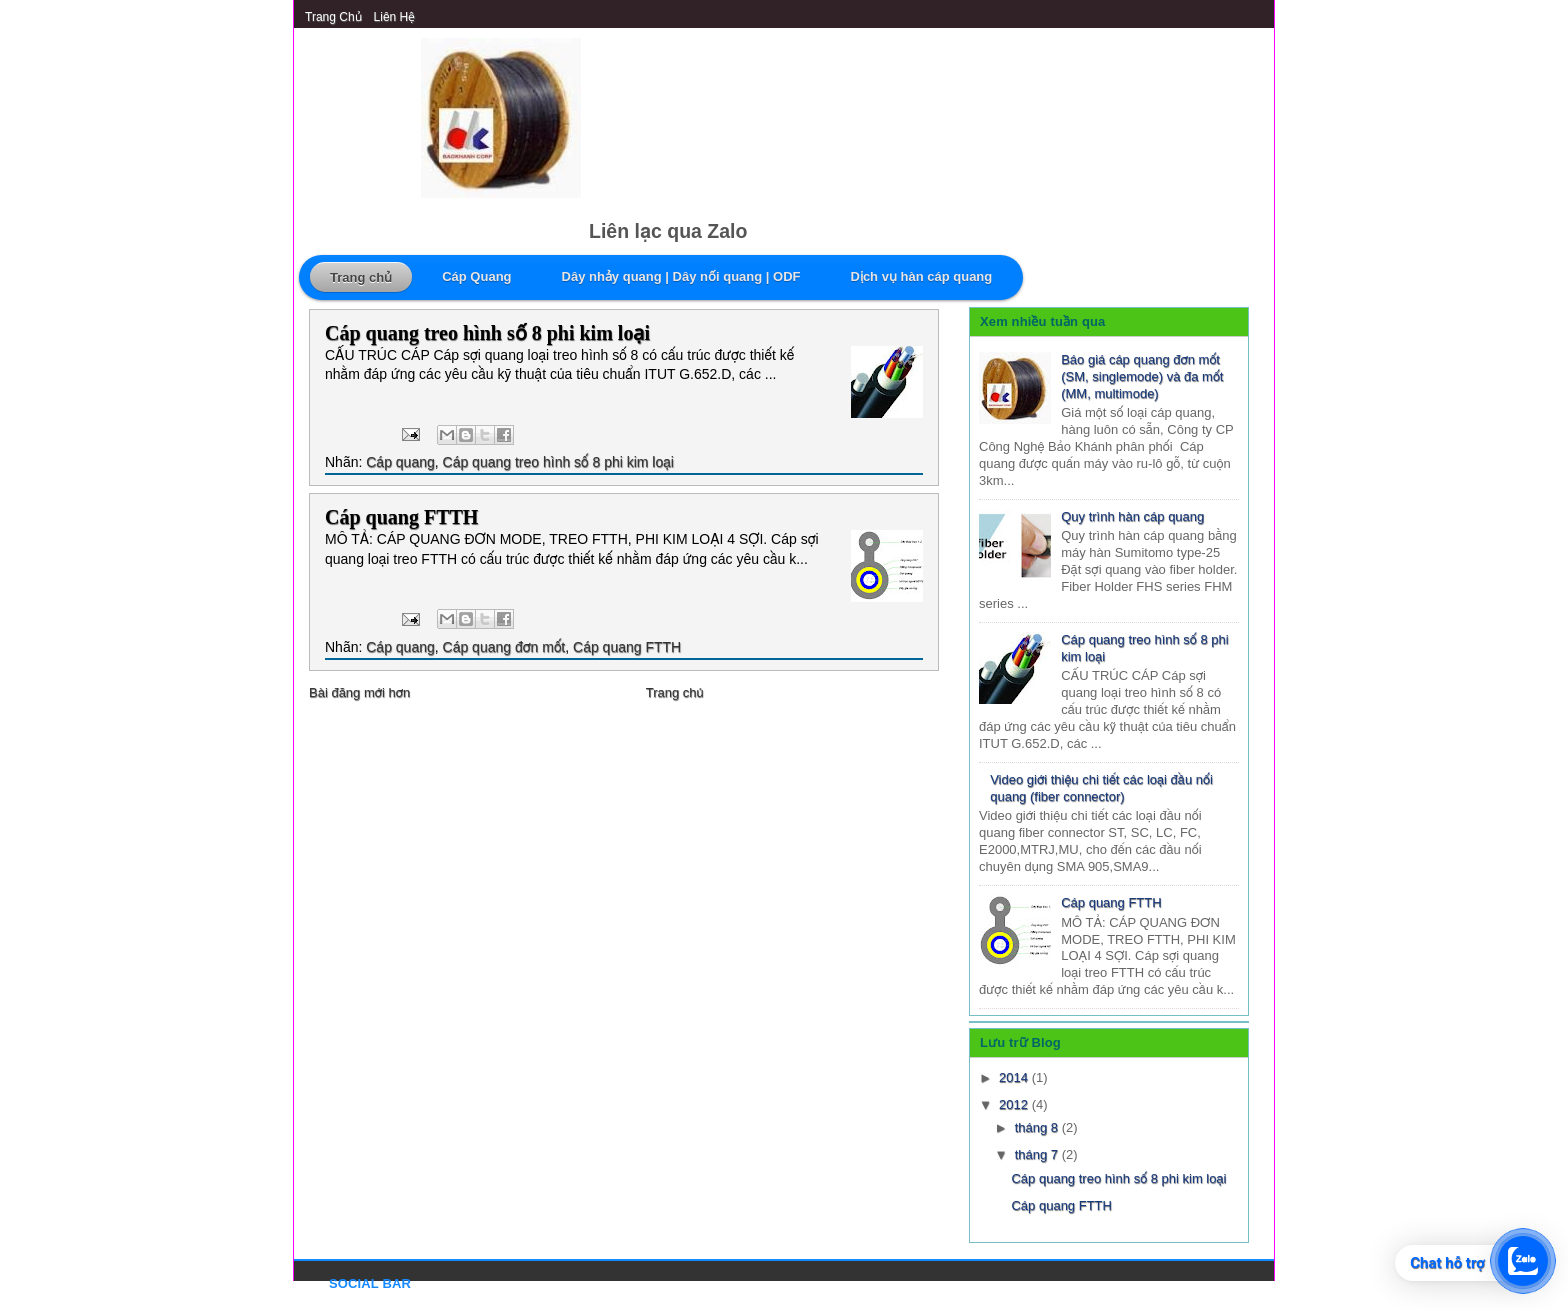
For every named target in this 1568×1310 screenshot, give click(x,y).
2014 (1015, 1077)
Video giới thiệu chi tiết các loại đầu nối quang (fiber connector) (1101, 788)
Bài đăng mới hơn (359, 692)
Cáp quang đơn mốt (504, 647)
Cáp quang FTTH (401, 517)
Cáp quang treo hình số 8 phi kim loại (487, 333)
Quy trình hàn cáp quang (1132, 516)
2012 (1015, 1104)
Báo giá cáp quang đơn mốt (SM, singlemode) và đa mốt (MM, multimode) (1142, 376)
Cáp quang (400, 462)
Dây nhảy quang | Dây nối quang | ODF (681, 276)
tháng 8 (1038, 1127)
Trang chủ (333, 17)
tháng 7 (1038, 1154)
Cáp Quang (476, 276)
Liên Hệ (395, 17)
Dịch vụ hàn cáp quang (922, 276)
